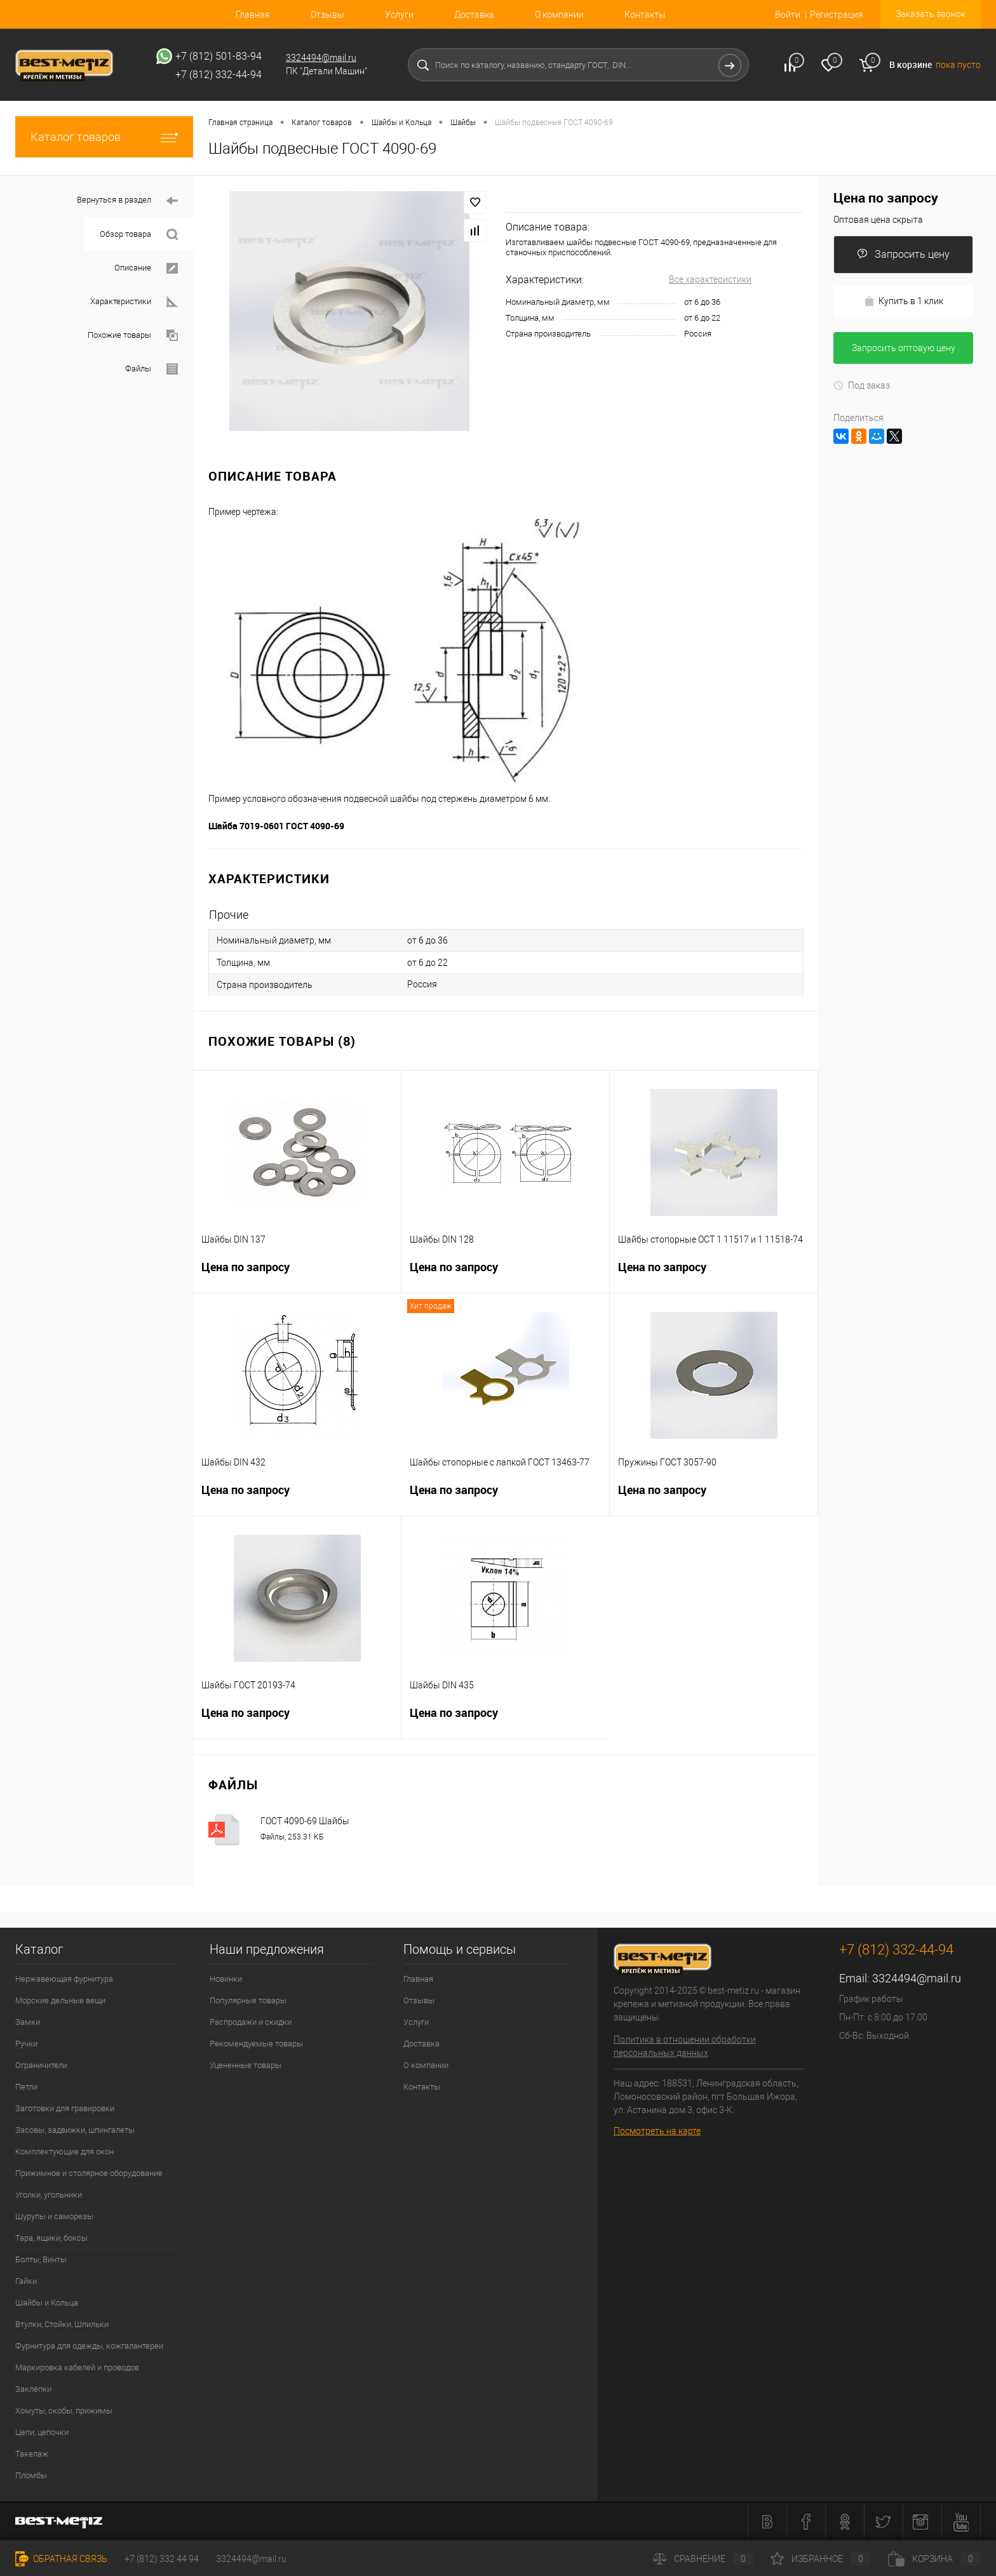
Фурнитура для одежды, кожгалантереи (89, 2346)
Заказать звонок (931, 14)
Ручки (26, 2043)
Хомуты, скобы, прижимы (63, 2410)
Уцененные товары (245, 2065)
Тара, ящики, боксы (51, 2238)
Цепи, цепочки (42, 2432)
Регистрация (836, 15)
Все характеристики (710, 279)
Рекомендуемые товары (256, 2043)
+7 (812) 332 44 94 (161, 2559)
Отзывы (327, 15)
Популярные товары (248, 2000)
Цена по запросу (297, 1274)
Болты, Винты (41, 2259)
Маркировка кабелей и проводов (77, 2367)
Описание (146, 268)
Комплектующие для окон (64, 2151)
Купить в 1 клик (903, 301)
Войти (787, 15)
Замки (27, 2022)
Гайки (26, 2281)
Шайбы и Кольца (46, 2302)
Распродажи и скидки (251, 2022)
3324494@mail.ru (321, 58)
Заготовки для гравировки (64, 2108)
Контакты (645, 15)
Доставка (474, 15)
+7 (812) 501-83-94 (218, 56)
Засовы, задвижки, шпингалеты (75, 2130)
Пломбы (31, 2475)
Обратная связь (61, 2559)
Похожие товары (133, 336)
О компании (559, 15)
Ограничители (41, 2065)
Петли (26, 2087)
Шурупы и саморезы (54, 2216)
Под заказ (861, 385)
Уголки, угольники (48, 2194)
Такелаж (31, 2454)
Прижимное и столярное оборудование (89, 2173)
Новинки (226, 1979)
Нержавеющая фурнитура (64, 1979)
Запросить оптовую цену (903, 348)
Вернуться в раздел (127, 201)
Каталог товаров (104, 136)
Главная (253, 15)
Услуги (399, 15)
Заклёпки (33, 2389)
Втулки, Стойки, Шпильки (62, 2324)
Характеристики (134, 302)
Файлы (151, 369)
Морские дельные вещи (60, 2000)
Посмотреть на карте (657, 2131)
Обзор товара (139, 235)
